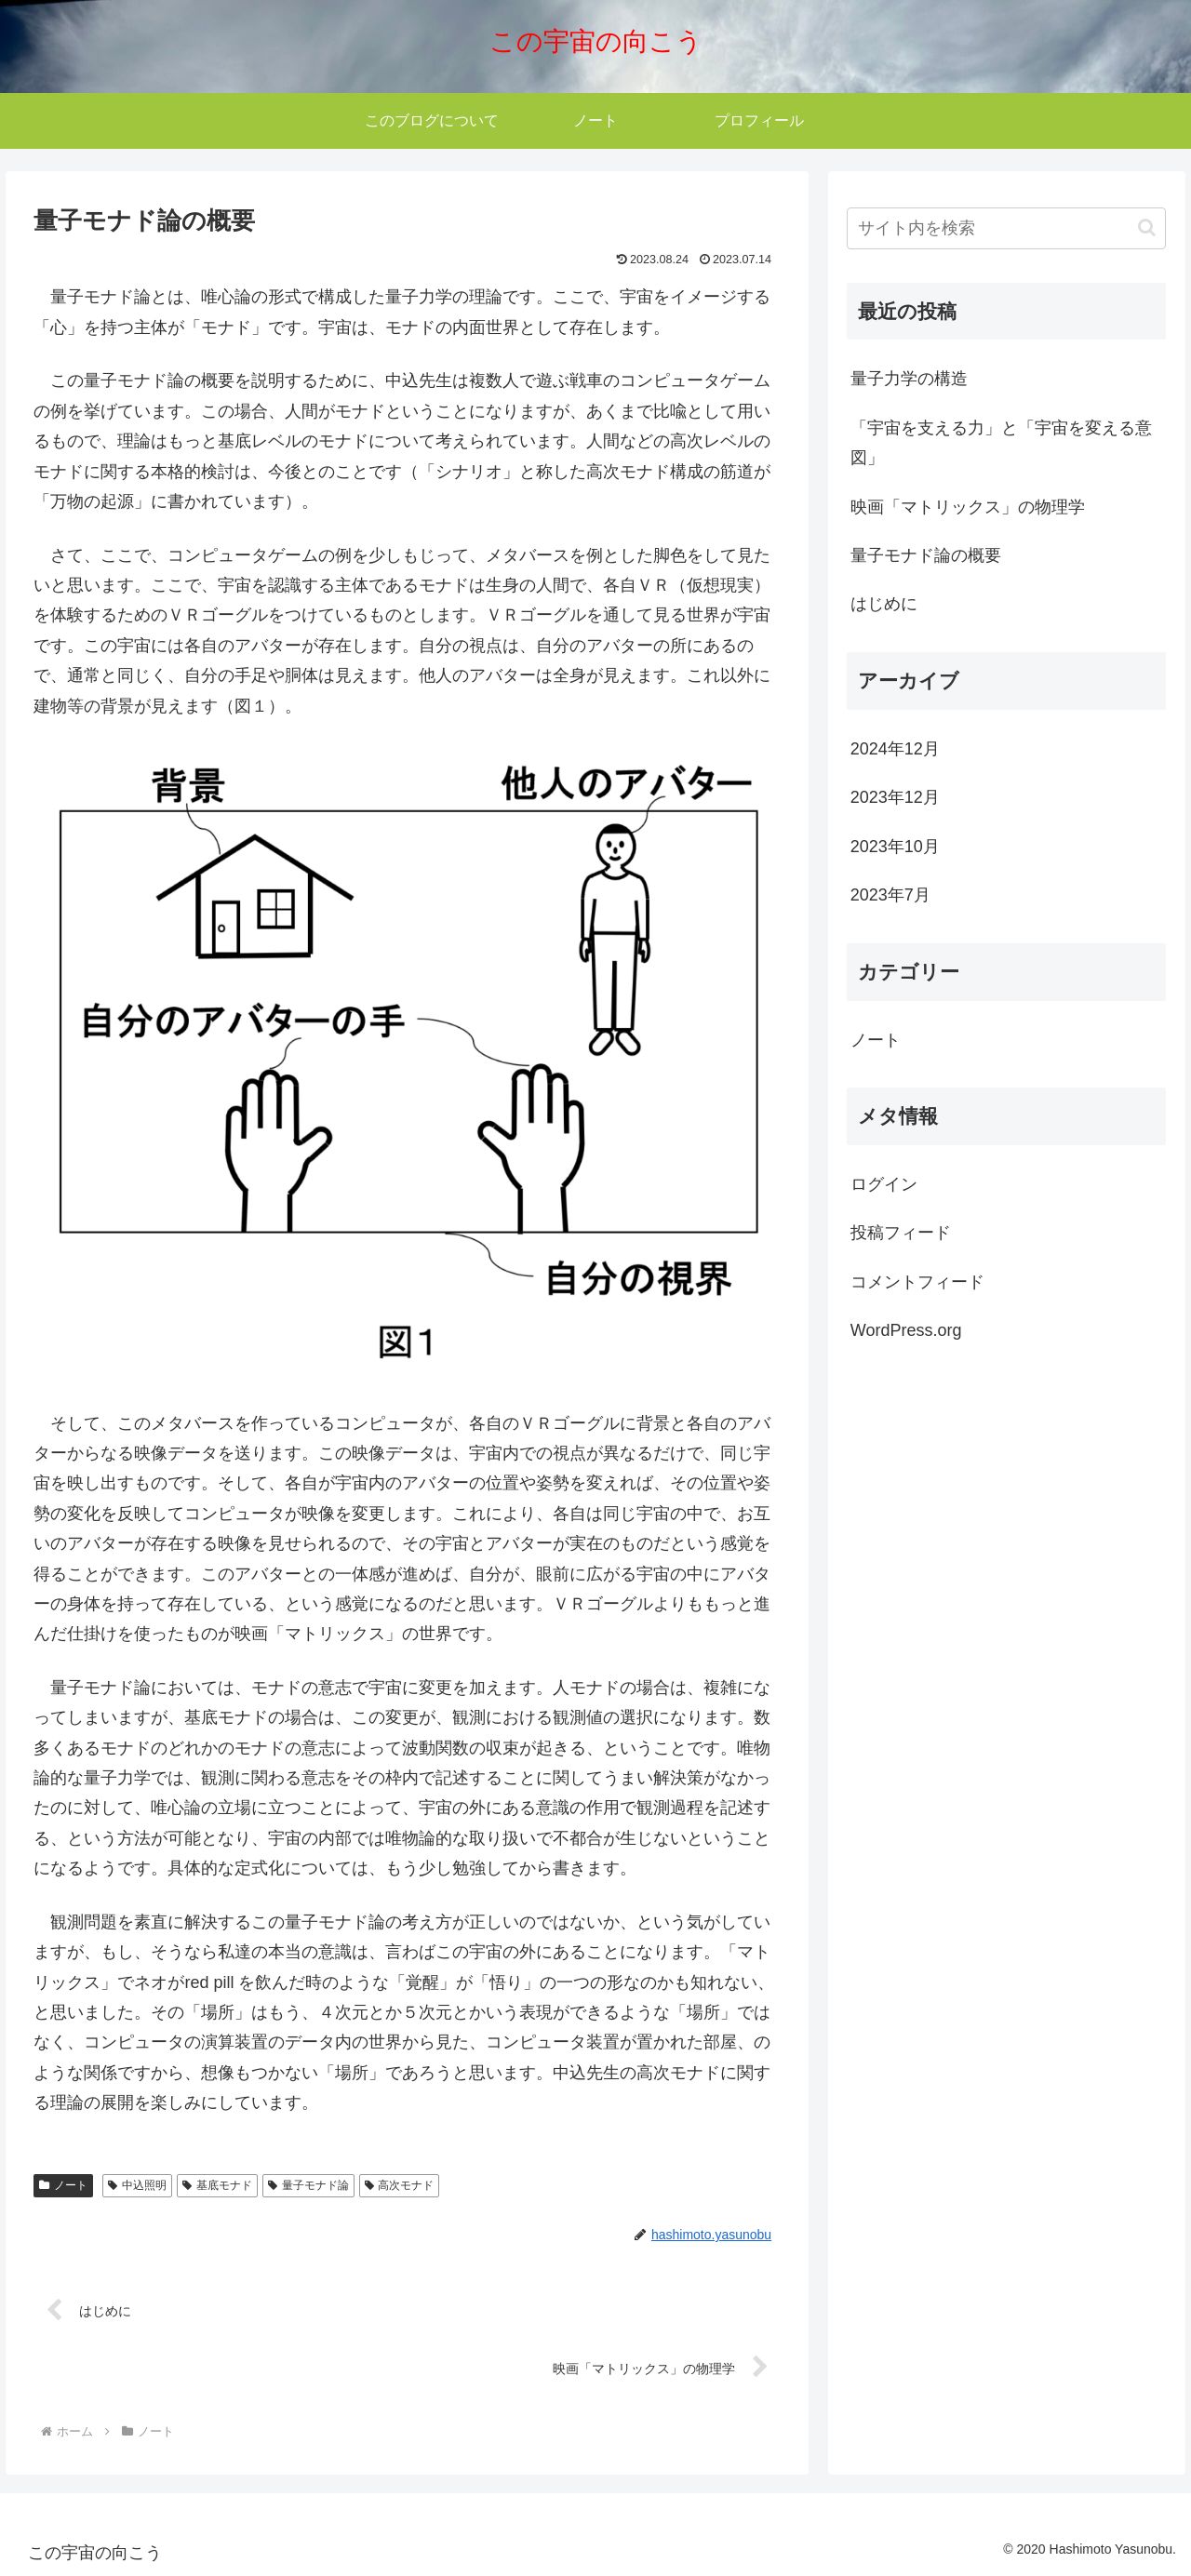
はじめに (883, 603)
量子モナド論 (308, 2185)
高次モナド (400, 2185)
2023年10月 (895, 846)
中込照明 (137, 2185)
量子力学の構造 (909, 378)
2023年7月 (890, 895)
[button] (1147, 227)
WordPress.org (906, 1330)
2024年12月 (895, 749)
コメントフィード (917, 1282)
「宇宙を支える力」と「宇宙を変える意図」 (1001, 443)
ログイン (883, 1184)
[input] (1007, 228)
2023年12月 (895, 797)
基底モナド (217, 2185)
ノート (63, 2185)
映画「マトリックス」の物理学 (967, 507)
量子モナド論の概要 (925, 555)
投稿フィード (900, 1232)
